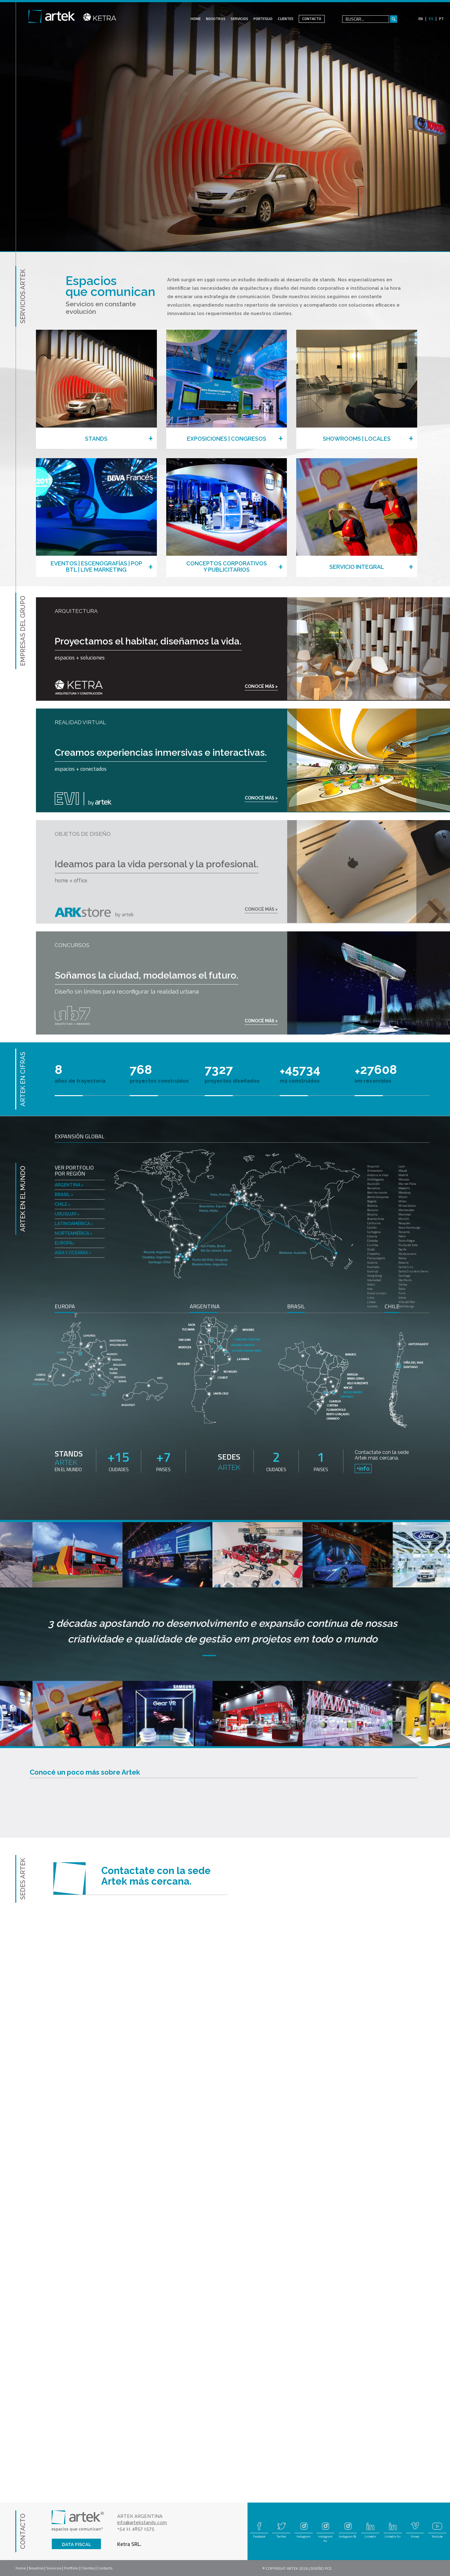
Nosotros (36, 2568)
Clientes (88, 2568)
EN (420, 19)
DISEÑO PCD (321, 2568)
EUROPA (64, 1243)
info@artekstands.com (142, 2522)
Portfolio (71, 2568)
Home (21, 2568)
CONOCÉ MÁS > (261, 686)
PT (441, 19)
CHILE (62, 1204)
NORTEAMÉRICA (73, 1233)
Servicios (53, 2568)
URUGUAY (67, 1213)
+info (363, 1468)
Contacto (105, 2568)
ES (431, 19)
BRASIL (64, 1194)
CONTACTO (311, 19)
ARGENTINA (69, 1184)
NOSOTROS (215, 19)
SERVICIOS (239, 19)
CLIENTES (285, 19)
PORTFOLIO (262, 19)
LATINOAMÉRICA (74, 1223)
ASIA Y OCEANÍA (73, 1252)
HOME (196, 19)
